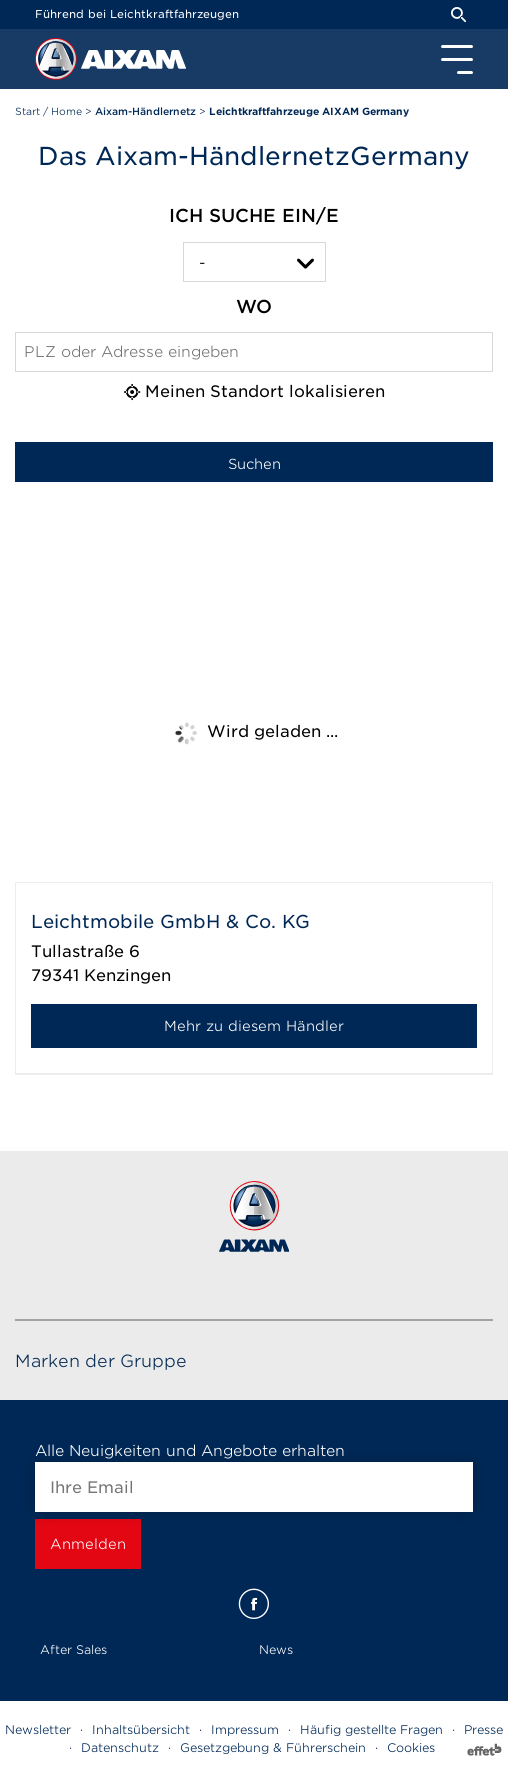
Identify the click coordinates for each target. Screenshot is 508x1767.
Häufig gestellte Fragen (371, 1729)
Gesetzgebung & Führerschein (273, 1747)
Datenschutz (120, 1747)
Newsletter (38, 1729)
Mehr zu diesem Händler (254, 1026)
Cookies (411, 1747)
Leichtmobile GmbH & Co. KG (170, 921)
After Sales (73, 1649)
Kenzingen (127, 975)
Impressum (245, 1729)
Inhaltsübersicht (141, 1729)
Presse (483, 1729)
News (276, 1649)
